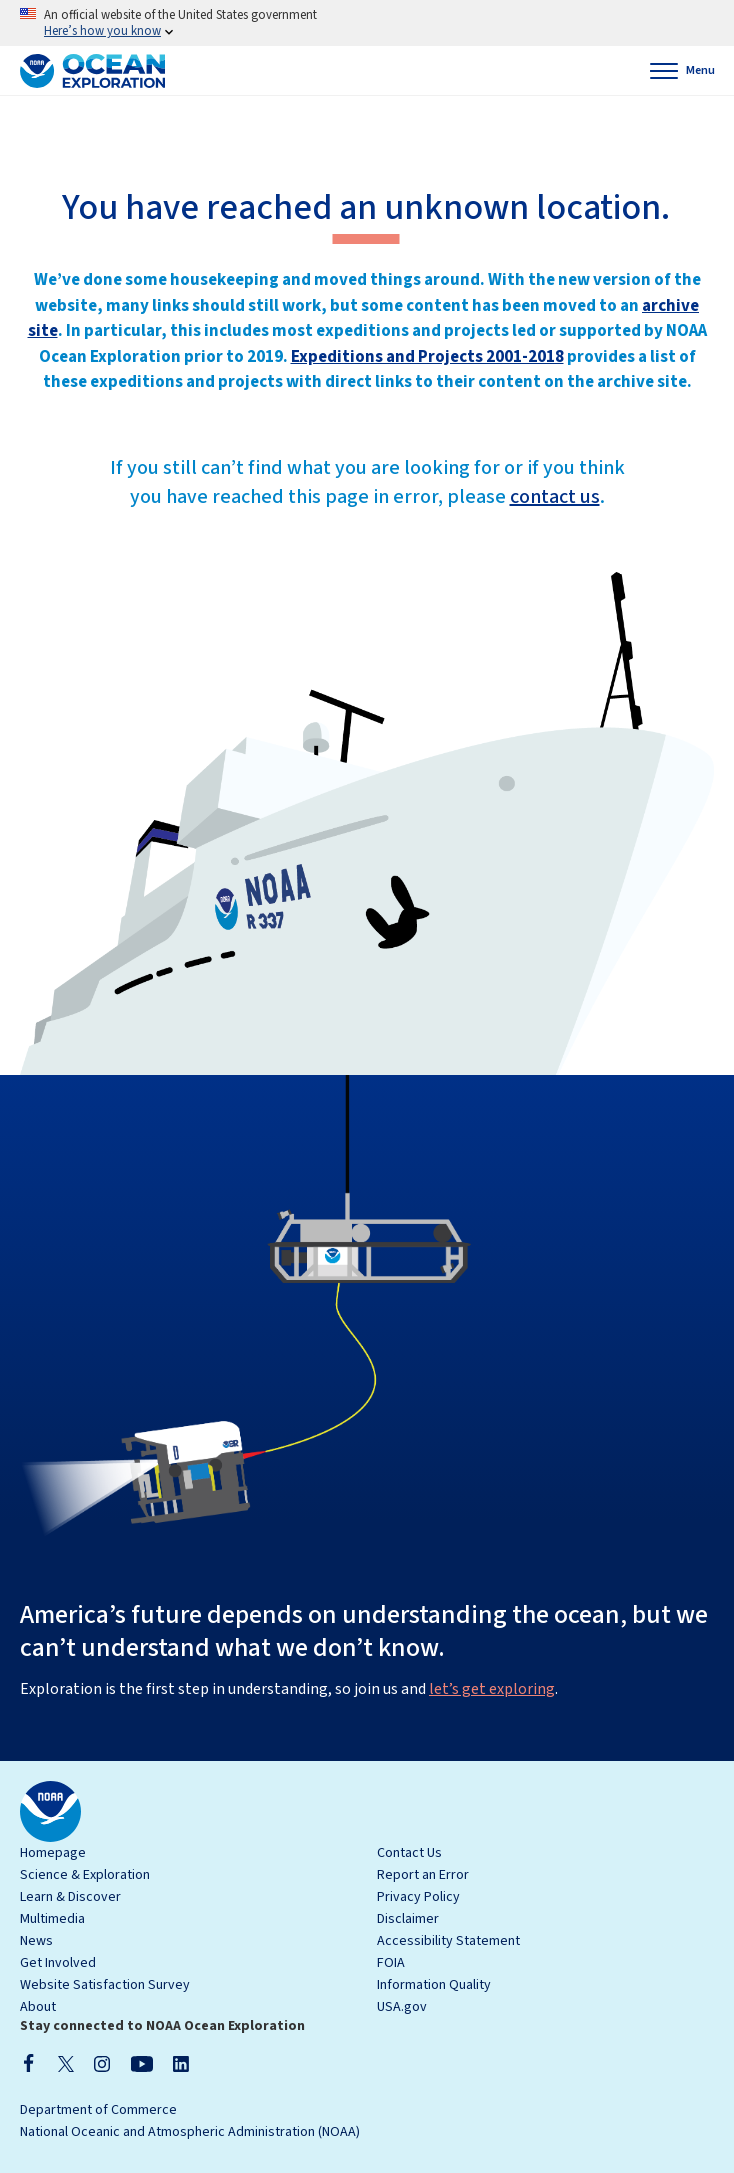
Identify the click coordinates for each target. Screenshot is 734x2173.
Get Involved (58, 1963)
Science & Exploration (85, 1875)
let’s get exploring (492, 1689)
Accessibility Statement (448, 1941)
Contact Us (409, 1853)
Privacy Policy (418, 1897)
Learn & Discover (70, 1897)
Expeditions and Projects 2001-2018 (427, 357)
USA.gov (402, 2007)
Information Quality (434, 1985)
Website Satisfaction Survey (105, 1985)
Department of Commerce (98, 2110)
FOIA (391, 1963)
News (36, 1941)
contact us (555, 497)
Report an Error (423, 1875)
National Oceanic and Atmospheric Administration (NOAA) (190, 2132)
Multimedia (52, 1919)
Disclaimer (408, 1919)
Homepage (53, 1853)
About (38, 2007)
